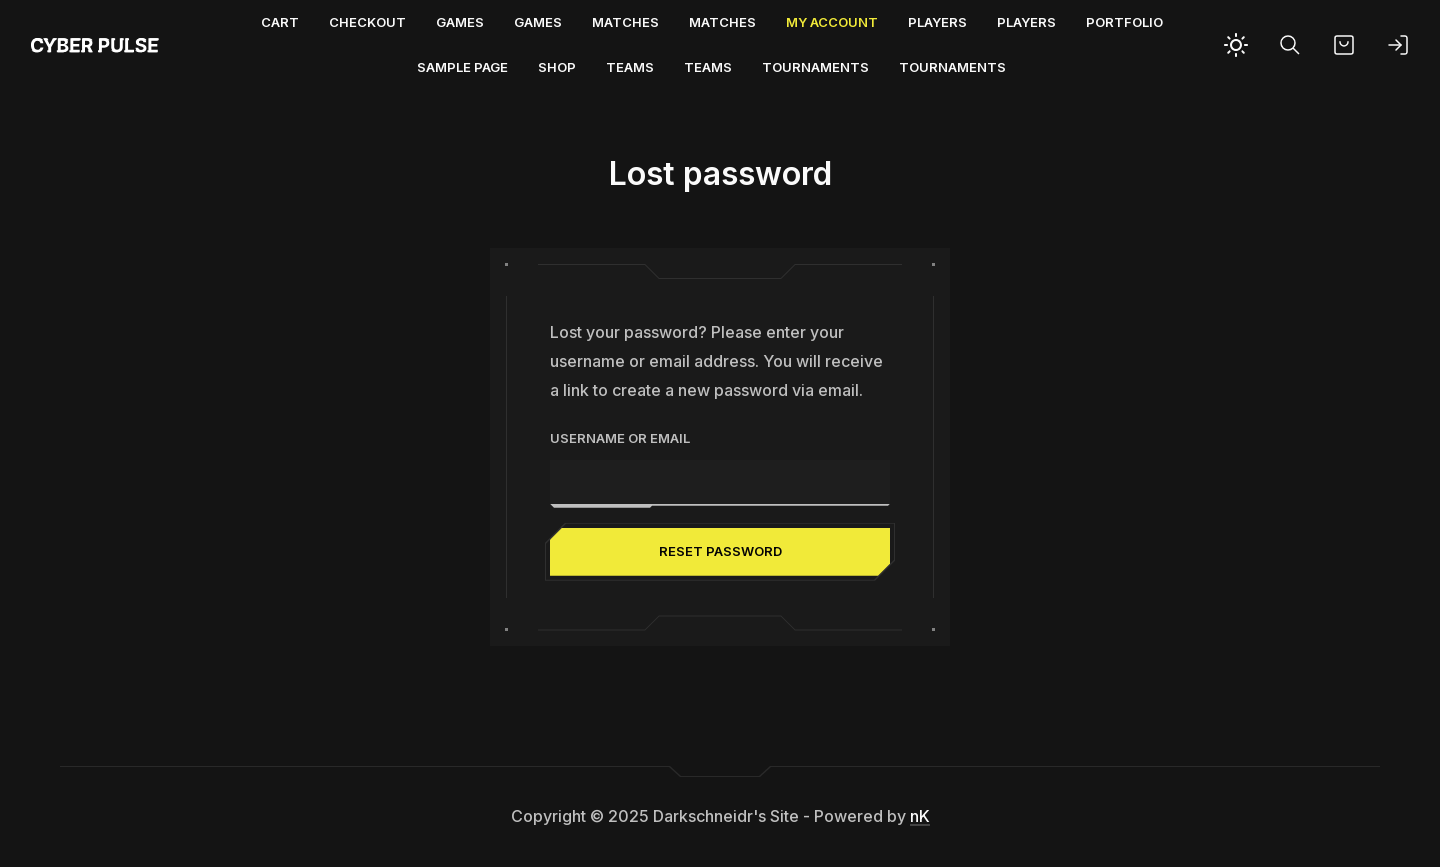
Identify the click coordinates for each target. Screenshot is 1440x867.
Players (937, 22)
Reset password (720, 551)
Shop (557, 67)
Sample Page (462, 67)
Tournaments (815, 67)
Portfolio (1124, 22)
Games (460, 22)
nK (920, 816)
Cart (280, 22)
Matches (625, 22)
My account (832, 22)
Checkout (367, 22)
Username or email (620, 438)
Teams (630, 67)
